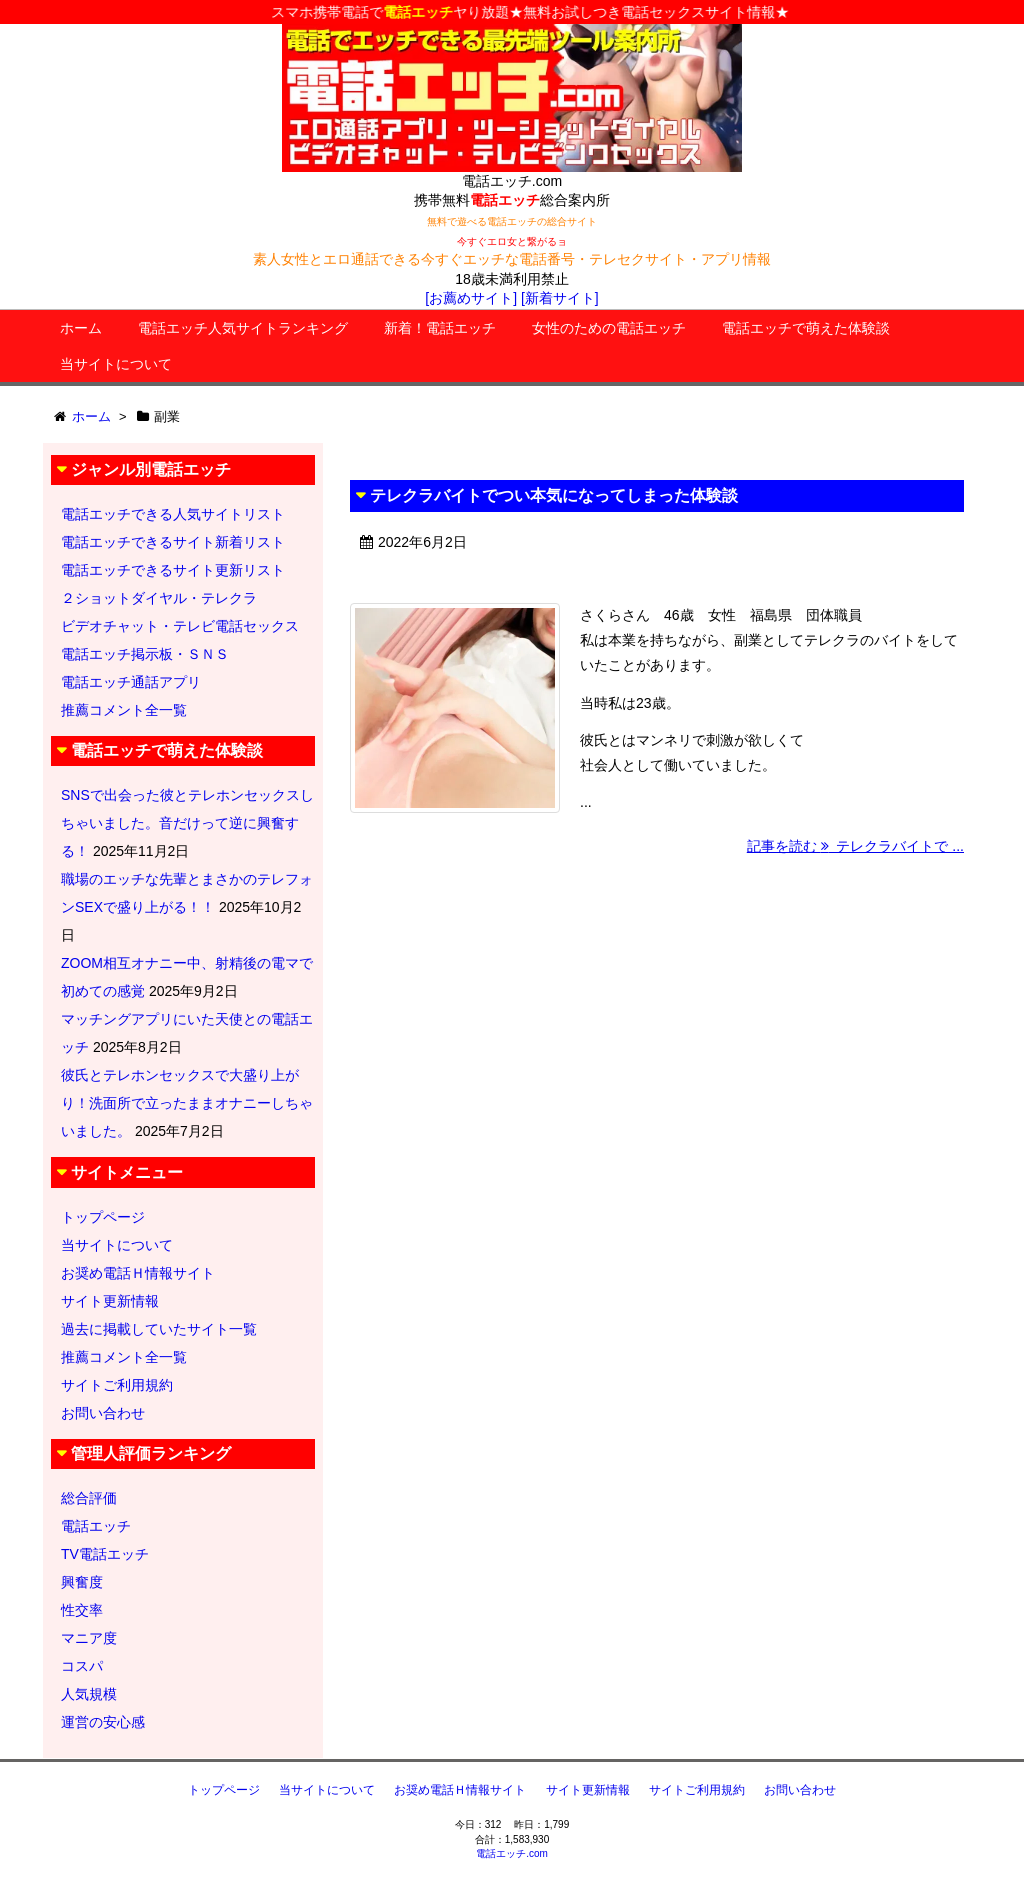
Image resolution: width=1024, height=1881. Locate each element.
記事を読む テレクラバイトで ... (855, 846)
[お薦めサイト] (471, 298)
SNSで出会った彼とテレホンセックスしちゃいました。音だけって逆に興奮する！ (187, 823)
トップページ (103, 1217)
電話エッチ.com (512, 1853)
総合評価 (89, 1498)
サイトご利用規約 (117, 1385)
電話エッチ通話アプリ (131, 682)
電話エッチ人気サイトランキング (243, 328)
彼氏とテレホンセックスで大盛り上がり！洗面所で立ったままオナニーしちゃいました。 (187, 1103)
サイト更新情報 (110, 1301)
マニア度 (89, 1638)
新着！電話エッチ (440, 328)
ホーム (81, 328)
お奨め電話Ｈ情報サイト (138, 1273)
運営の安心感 (103, 1722)
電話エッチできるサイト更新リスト (173, 570)
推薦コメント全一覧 (124, 710)
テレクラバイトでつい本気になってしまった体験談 (554, 495)
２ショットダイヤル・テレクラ (159, 598)
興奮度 (82, 1582)
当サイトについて (116, 364)
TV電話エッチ (105, 1554)
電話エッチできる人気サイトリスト (173, 514)
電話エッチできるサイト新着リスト (173, 542)
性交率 (82, 1610)
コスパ (82, 1666)
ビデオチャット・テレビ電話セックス (180, 626)
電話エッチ (96, 1526)
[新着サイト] (560, 298)
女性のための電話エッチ (609, 328)
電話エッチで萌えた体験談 (806, 328)
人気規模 (89, 1694)
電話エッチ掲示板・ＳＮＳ (145, 654)
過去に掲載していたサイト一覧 (159, 1329)
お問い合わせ (103, 1413)
